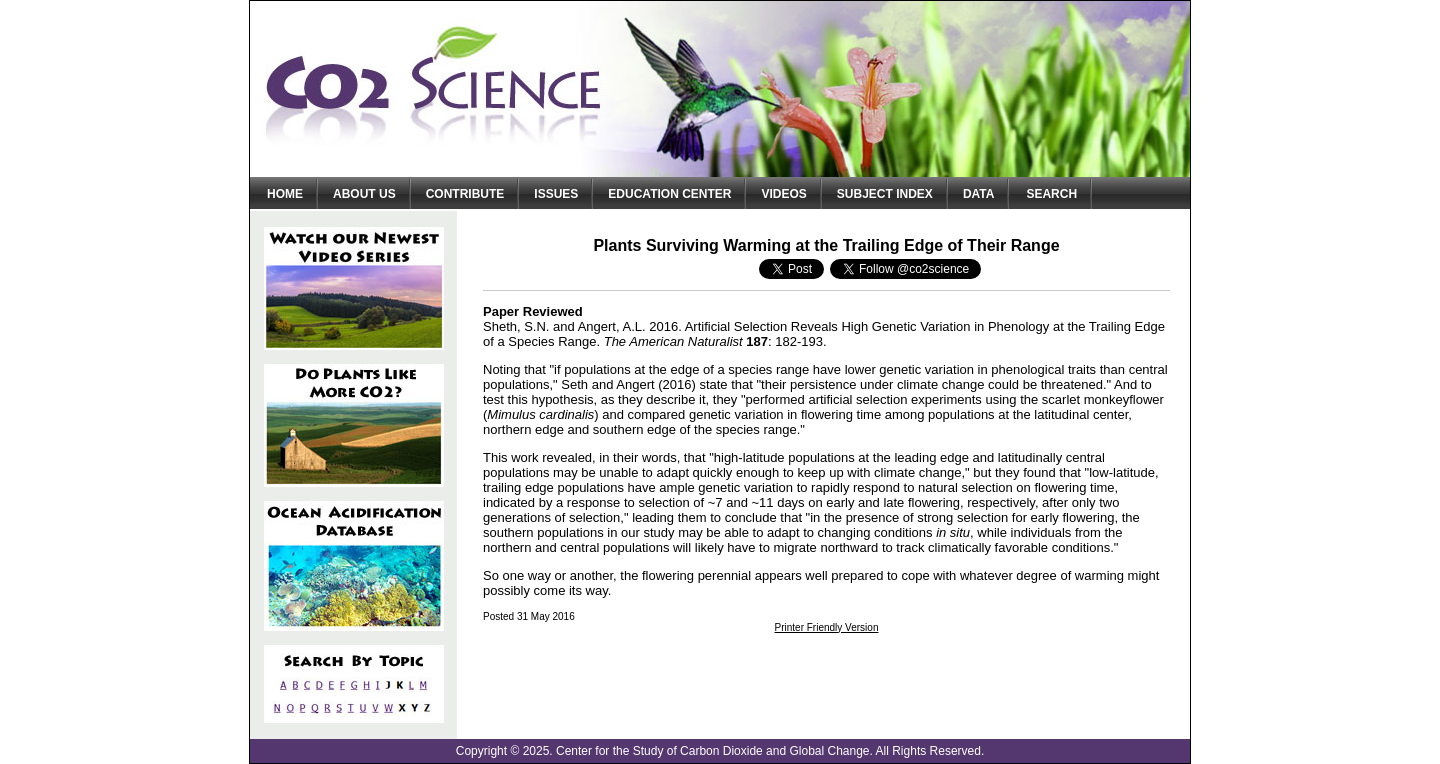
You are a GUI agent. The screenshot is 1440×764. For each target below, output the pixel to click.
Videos (783, 194)
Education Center (669, 194)
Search (1051, 194)
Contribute (465, 194)
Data (979, 194)
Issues (556, 194)
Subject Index (885, 194)
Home (285, 194)
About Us (364, 194)
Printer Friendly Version (827, 627)
